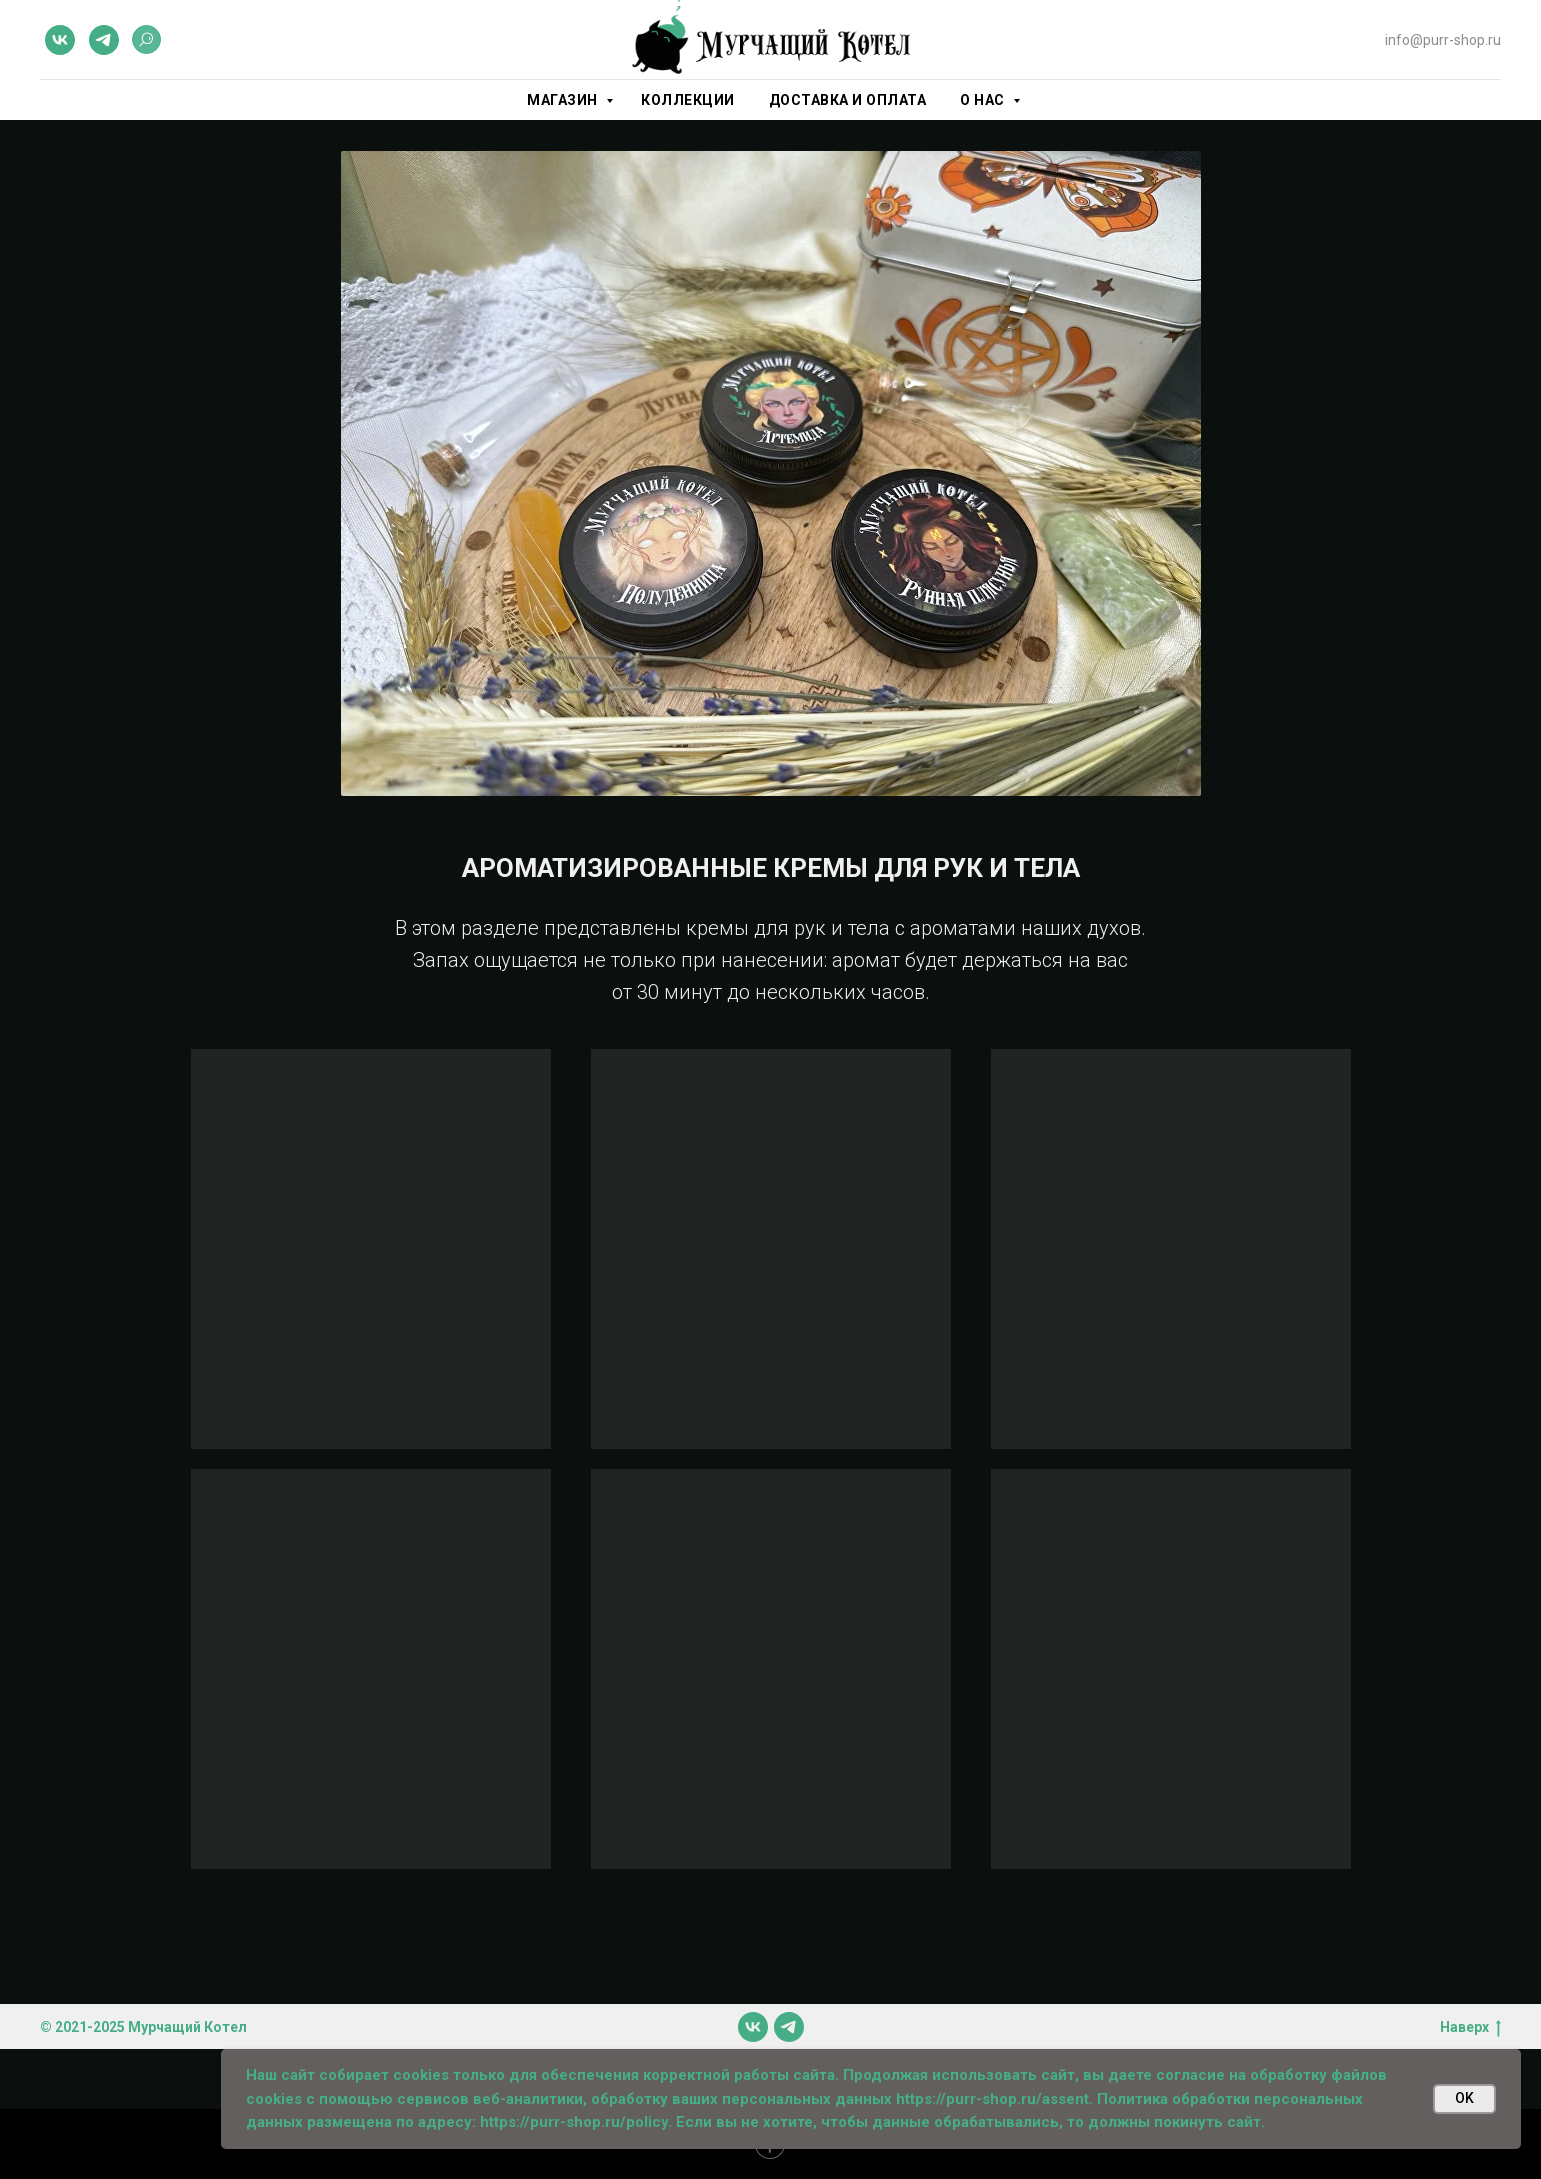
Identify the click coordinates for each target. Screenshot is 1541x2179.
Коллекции (688, 100)
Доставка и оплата (848, 100)
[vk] (60, 40)
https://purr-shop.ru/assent (992, 2099)
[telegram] (104, 40)
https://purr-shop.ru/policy (574, 2122)
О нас (984, 100)
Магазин (564, 100)
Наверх (1470, 2028)
